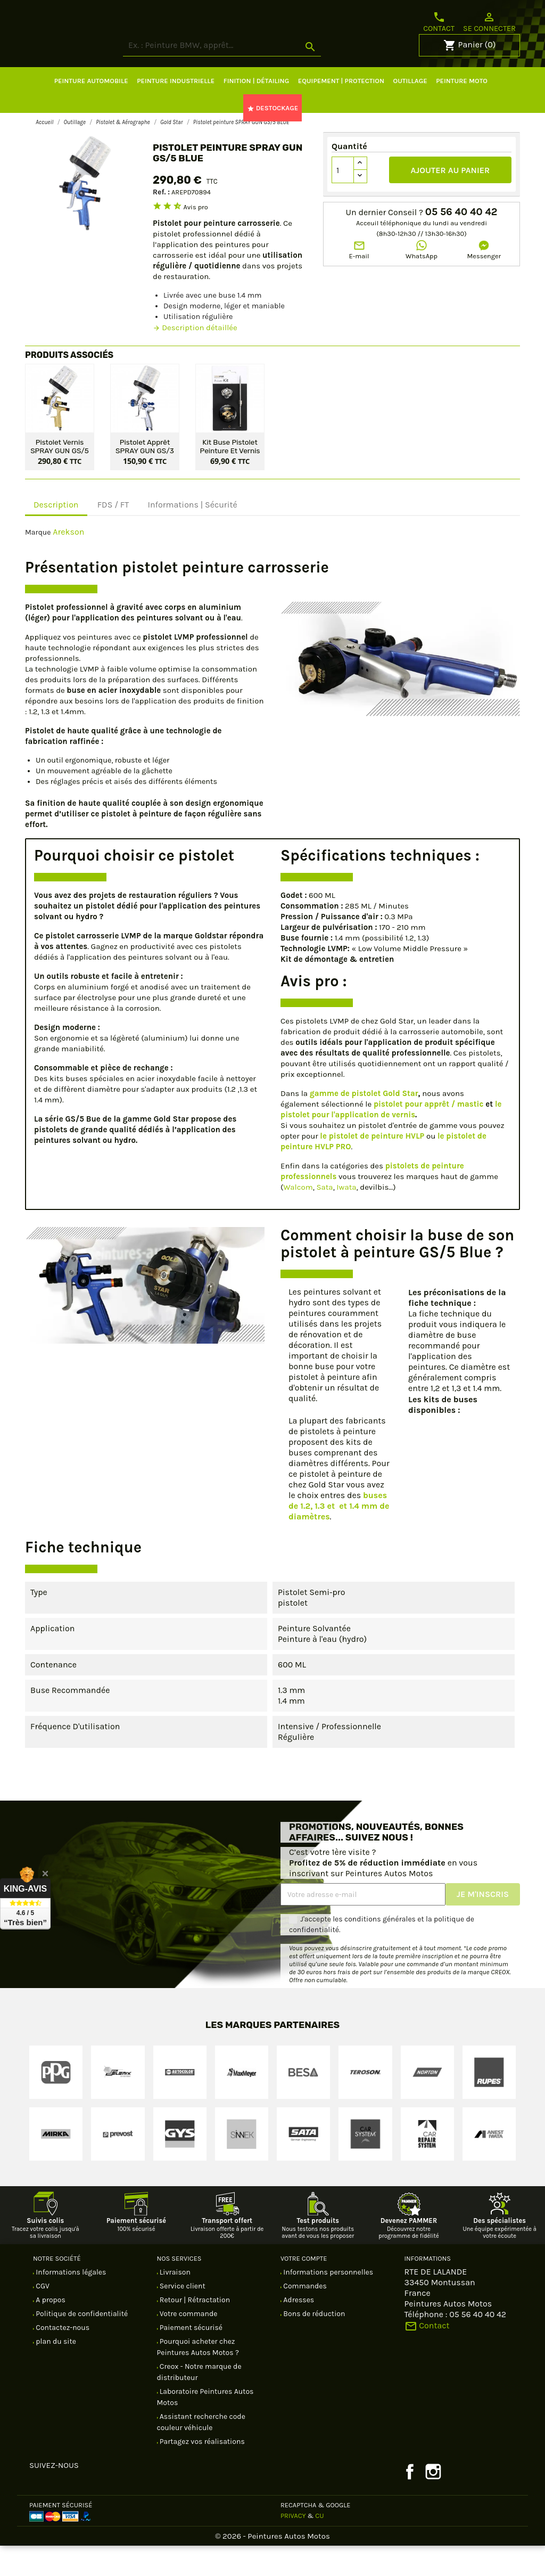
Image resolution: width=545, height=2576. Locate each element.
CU (319, 2546)
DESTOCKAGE (272, 138)
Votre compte (303, 2289)
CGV (41, 2316)
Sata (324, 1217)
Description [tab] (56, 535)
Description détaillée (195, 358)
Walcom (297, 1217)
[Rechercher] (262, 76)
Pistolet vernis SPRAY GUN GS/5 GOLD (59, 476)
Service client (181, 2316)
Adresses (298, 2330)
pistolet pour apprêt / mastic (428, 1134)
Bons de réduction (313, 2344)
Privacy (293, 2546)
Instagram (433, 2502)
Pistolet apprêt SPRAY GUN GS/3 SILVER (144, 476)
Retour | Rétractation (194, 2330)
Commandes (304, 2316)
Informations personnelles (327, 2302)
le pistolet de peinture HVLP (372, 1166)
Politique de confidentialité (81, 2344)
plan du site (55, 2371)
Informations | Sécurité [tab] (192, 535)
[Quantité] (343, 200)
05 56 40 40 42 (461, 242)
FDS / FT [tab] (113, 535)
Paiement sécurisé (190, 2357)
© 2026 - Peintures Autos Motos (272, 2566)
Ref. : (161, 222)
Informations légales (70, 2302)
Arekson (68, 562)
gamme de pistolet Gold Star (364, 1123)
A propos (49, 2330)
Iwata (346, 1217)
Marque (38, 562)
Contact (439, 22)
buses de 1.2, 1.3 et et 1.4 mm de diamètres (339, 1536)
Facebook (409, 2502)
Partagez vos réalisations (201, 2471)
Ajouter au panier (450, 200)
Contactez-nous (61, 2357)
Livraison (174, 2302)
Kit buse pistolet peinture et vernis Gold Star (230, 476)
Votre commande (188, 2344)
